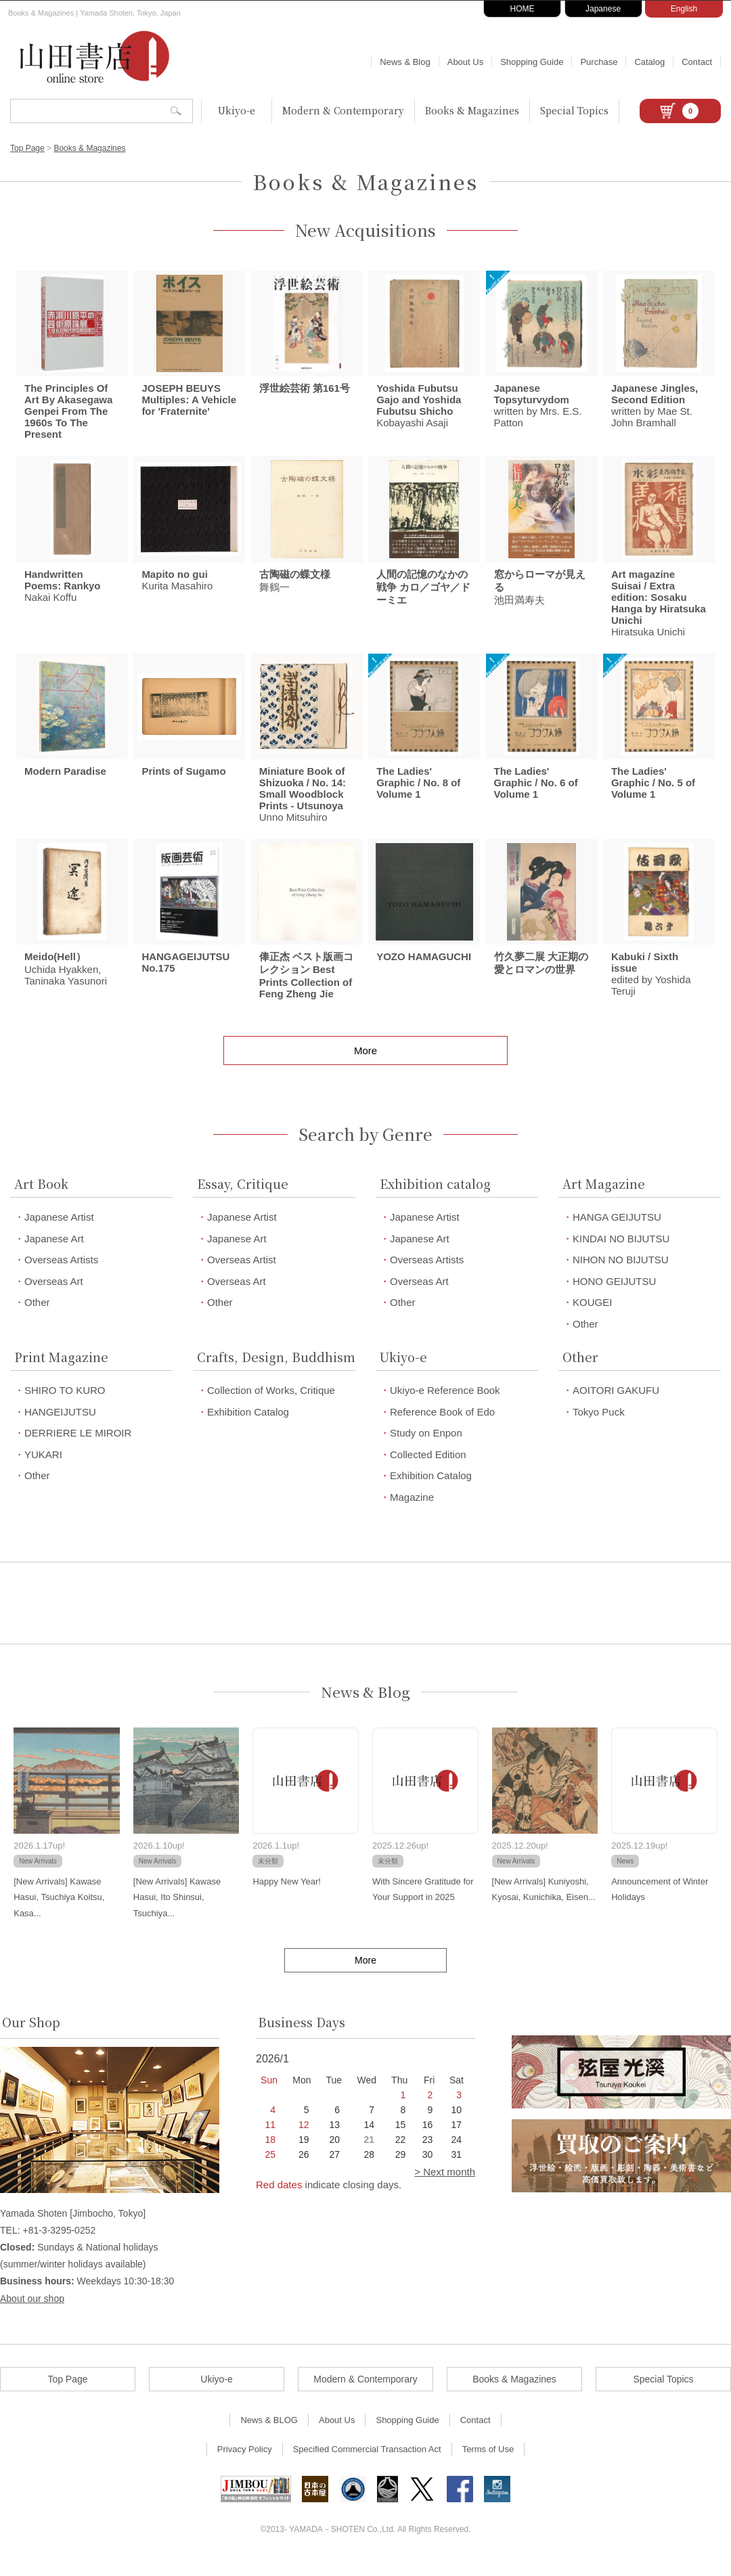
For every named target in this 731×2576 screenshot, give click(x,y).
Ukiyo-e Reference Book (445, 1405)
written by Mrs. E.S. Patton (538, 409)
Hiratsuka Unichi (658, 610)
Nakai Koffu (62, 593)
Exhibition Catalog (248, 1427)
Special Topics (574, 110)
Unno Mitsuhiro (302, 805)
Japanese (603, 9)
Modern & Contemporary (343, 110)
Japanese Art (54, 1254)
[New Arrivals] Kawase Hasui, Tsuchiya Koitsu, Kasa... (59, 1913)
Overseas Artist (241, 1275)
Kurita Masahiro (177, 587)
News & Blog (405, 62)
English (684, 9)
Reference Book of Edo (442, 1427)
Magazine (412, 1512)
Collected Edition (428, 1470)
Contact (697, 62)
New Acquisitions (365, 230)
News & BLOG (269, 2435)
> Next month (444, 2186)
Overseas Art (53, 1297)
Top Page (27, 148)
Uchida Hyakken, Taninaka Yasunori (65, 984)
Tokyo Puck (599, 1427)
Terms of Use (488, 2464)
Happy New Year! (286, 1897)
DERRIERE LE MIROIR (77, 1448)
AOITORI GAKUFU (616, 1405)
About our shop (32, 2313)
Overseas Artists (61, 1275)
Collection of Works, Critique (271, 1405)
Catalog (649, 62)
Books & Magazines (472, 110)
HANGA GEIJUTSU (617, 1232)
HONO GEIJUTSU (614, 1297)
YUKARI (43, 1470)
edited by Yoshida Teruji (651, 989)
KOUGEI (592, 1318)
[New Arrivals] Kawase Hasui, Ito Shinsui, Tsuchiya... (177, 1913)
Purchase (598, 62)
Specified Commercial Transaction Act (367, 2464)
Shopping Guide (531, 62)
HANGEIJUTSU (60, 1427)
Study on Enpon (426, 1448)
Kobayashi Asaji (418, 409)
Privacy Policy (244, 2464)
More (365, 1066)
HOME (522, 9)
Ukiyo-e (236, 110)
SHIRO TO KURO (64, 1405)
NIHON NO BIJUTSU (621, 1275)
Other (37, 1318)
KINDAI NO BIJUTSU (621, 1254)
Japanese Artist (59, 1232)
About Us (465, 62)
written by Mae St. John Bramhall (654, 409)
